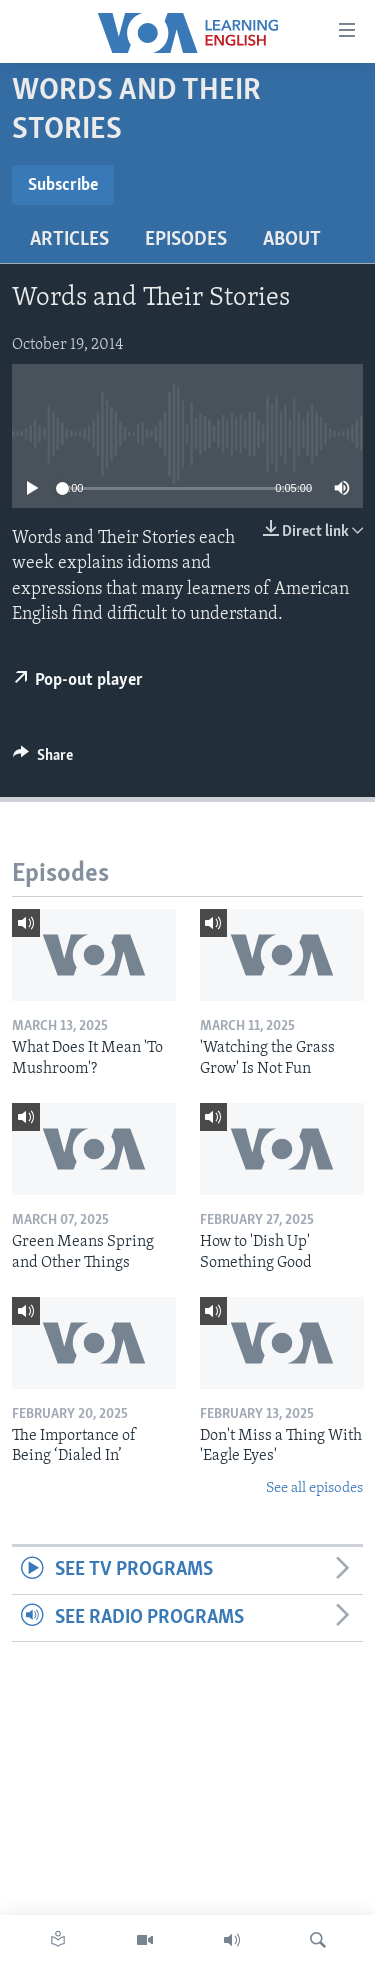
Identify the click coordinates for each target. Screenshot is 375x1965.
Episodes (186, 240)
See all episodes (314, 1488)
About (292, 240)
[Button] (43, 760)
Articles (69, 240)
